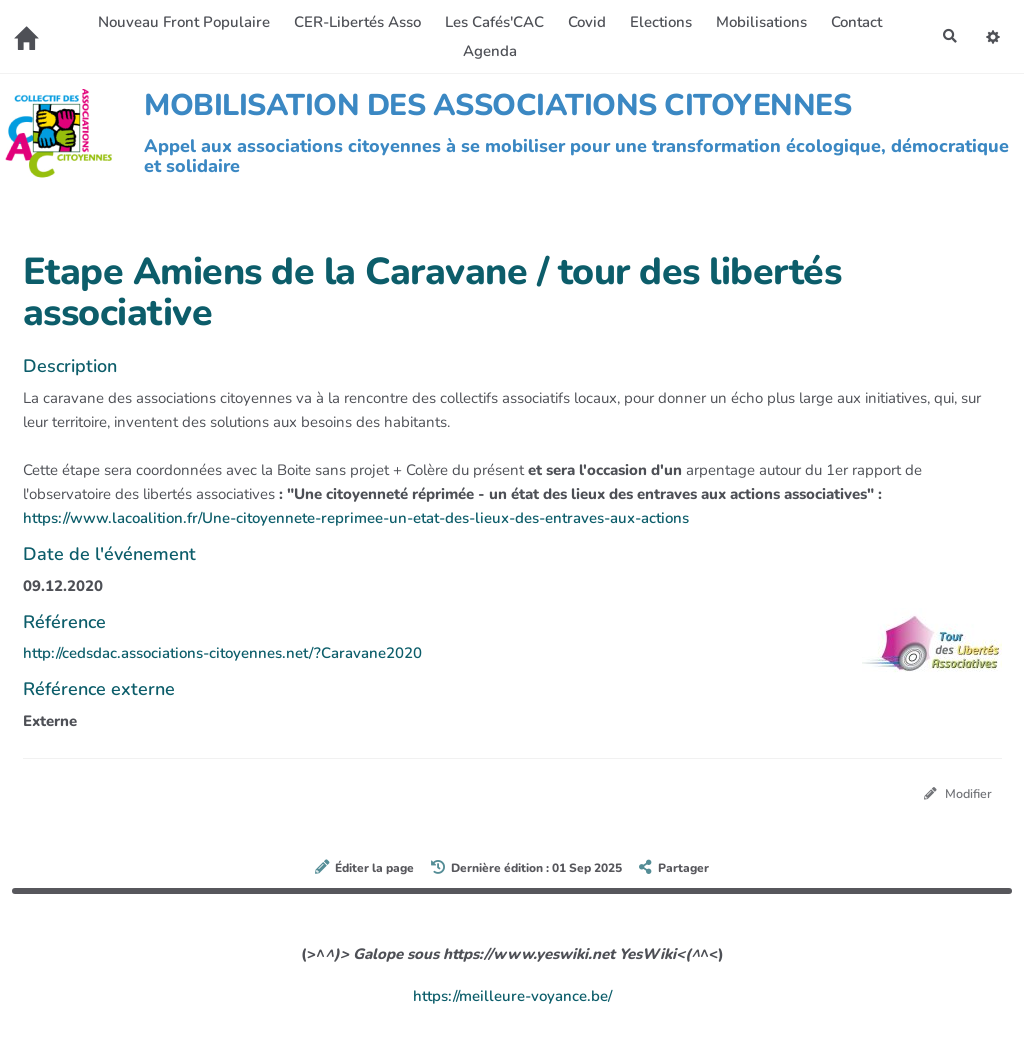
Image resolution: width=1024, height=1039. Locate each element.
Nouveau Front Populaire (181, 22)
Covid (584, 22)
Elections (658, 22)
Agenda (487, 51)
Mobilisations (758, 22)
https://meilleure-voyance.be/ (512, 997)
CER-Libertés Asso (354, 22)
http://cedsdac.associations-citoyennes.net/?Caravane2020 (222, 653)
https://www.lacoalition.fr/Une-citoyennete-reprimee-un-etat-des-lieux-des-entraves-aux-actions (356, 518)
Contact (853, 22)
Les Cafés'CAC (491, 22)
